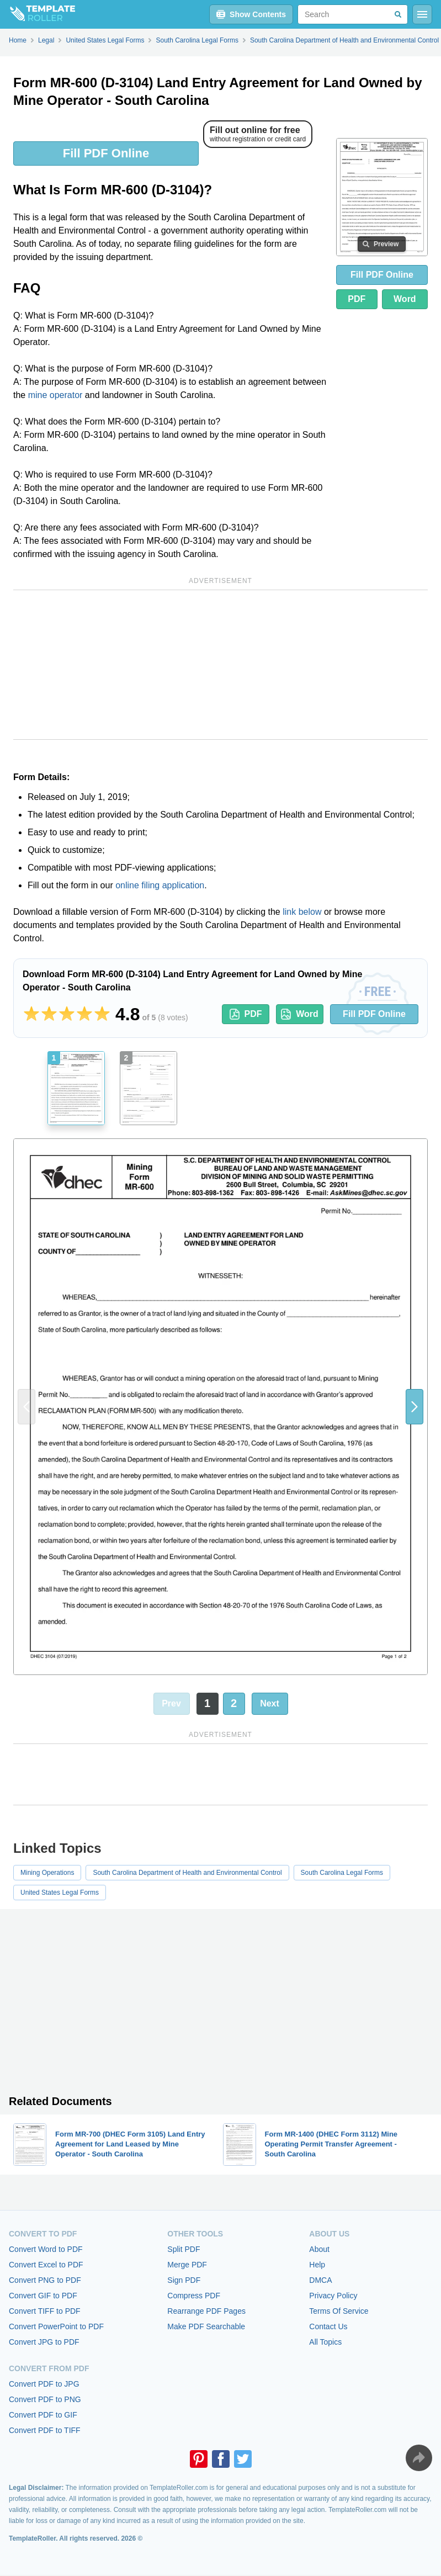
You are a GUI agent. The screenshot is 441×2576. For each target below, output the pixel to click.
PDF (356, 299)
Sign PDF (183, 2280)
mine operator (55, 395)
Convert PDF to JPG (44, 2383)
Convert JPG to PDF (44, 2342)
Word (405, 299)
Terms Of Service (338, 2311)
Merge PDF (187, 2264)
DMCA (320, 2280)
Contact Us (328, 2326)
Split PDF (183, 2249)
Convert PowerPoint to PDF (56, 2326)
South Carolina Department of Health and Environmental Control (187, 1873)
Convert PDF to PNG (45, 2399)
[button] (414, 1406)
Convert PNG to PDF (45, 2280)
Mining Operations (47, 1873)
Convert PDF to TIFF (45, 2430)
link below (302, 911)
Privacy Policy (333, 2295)
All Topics (325, 2342)
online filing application (159, 885)
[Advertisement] (220, 665)
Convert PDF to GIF (43, 2414)
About (319, 2249)
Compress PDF (193, 2295)
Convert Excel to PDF (46, 2264)
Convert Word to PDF (46, 2249)
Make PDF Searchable (206, 2326)
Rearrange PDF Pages (206, 2311)
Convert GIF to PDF (43, 2295)
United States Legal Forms (59, 1892)
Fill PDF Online (106, 153)
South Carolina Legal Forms (342, 1873)
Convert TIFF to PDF (45, 2311)
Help (317, 2264)
